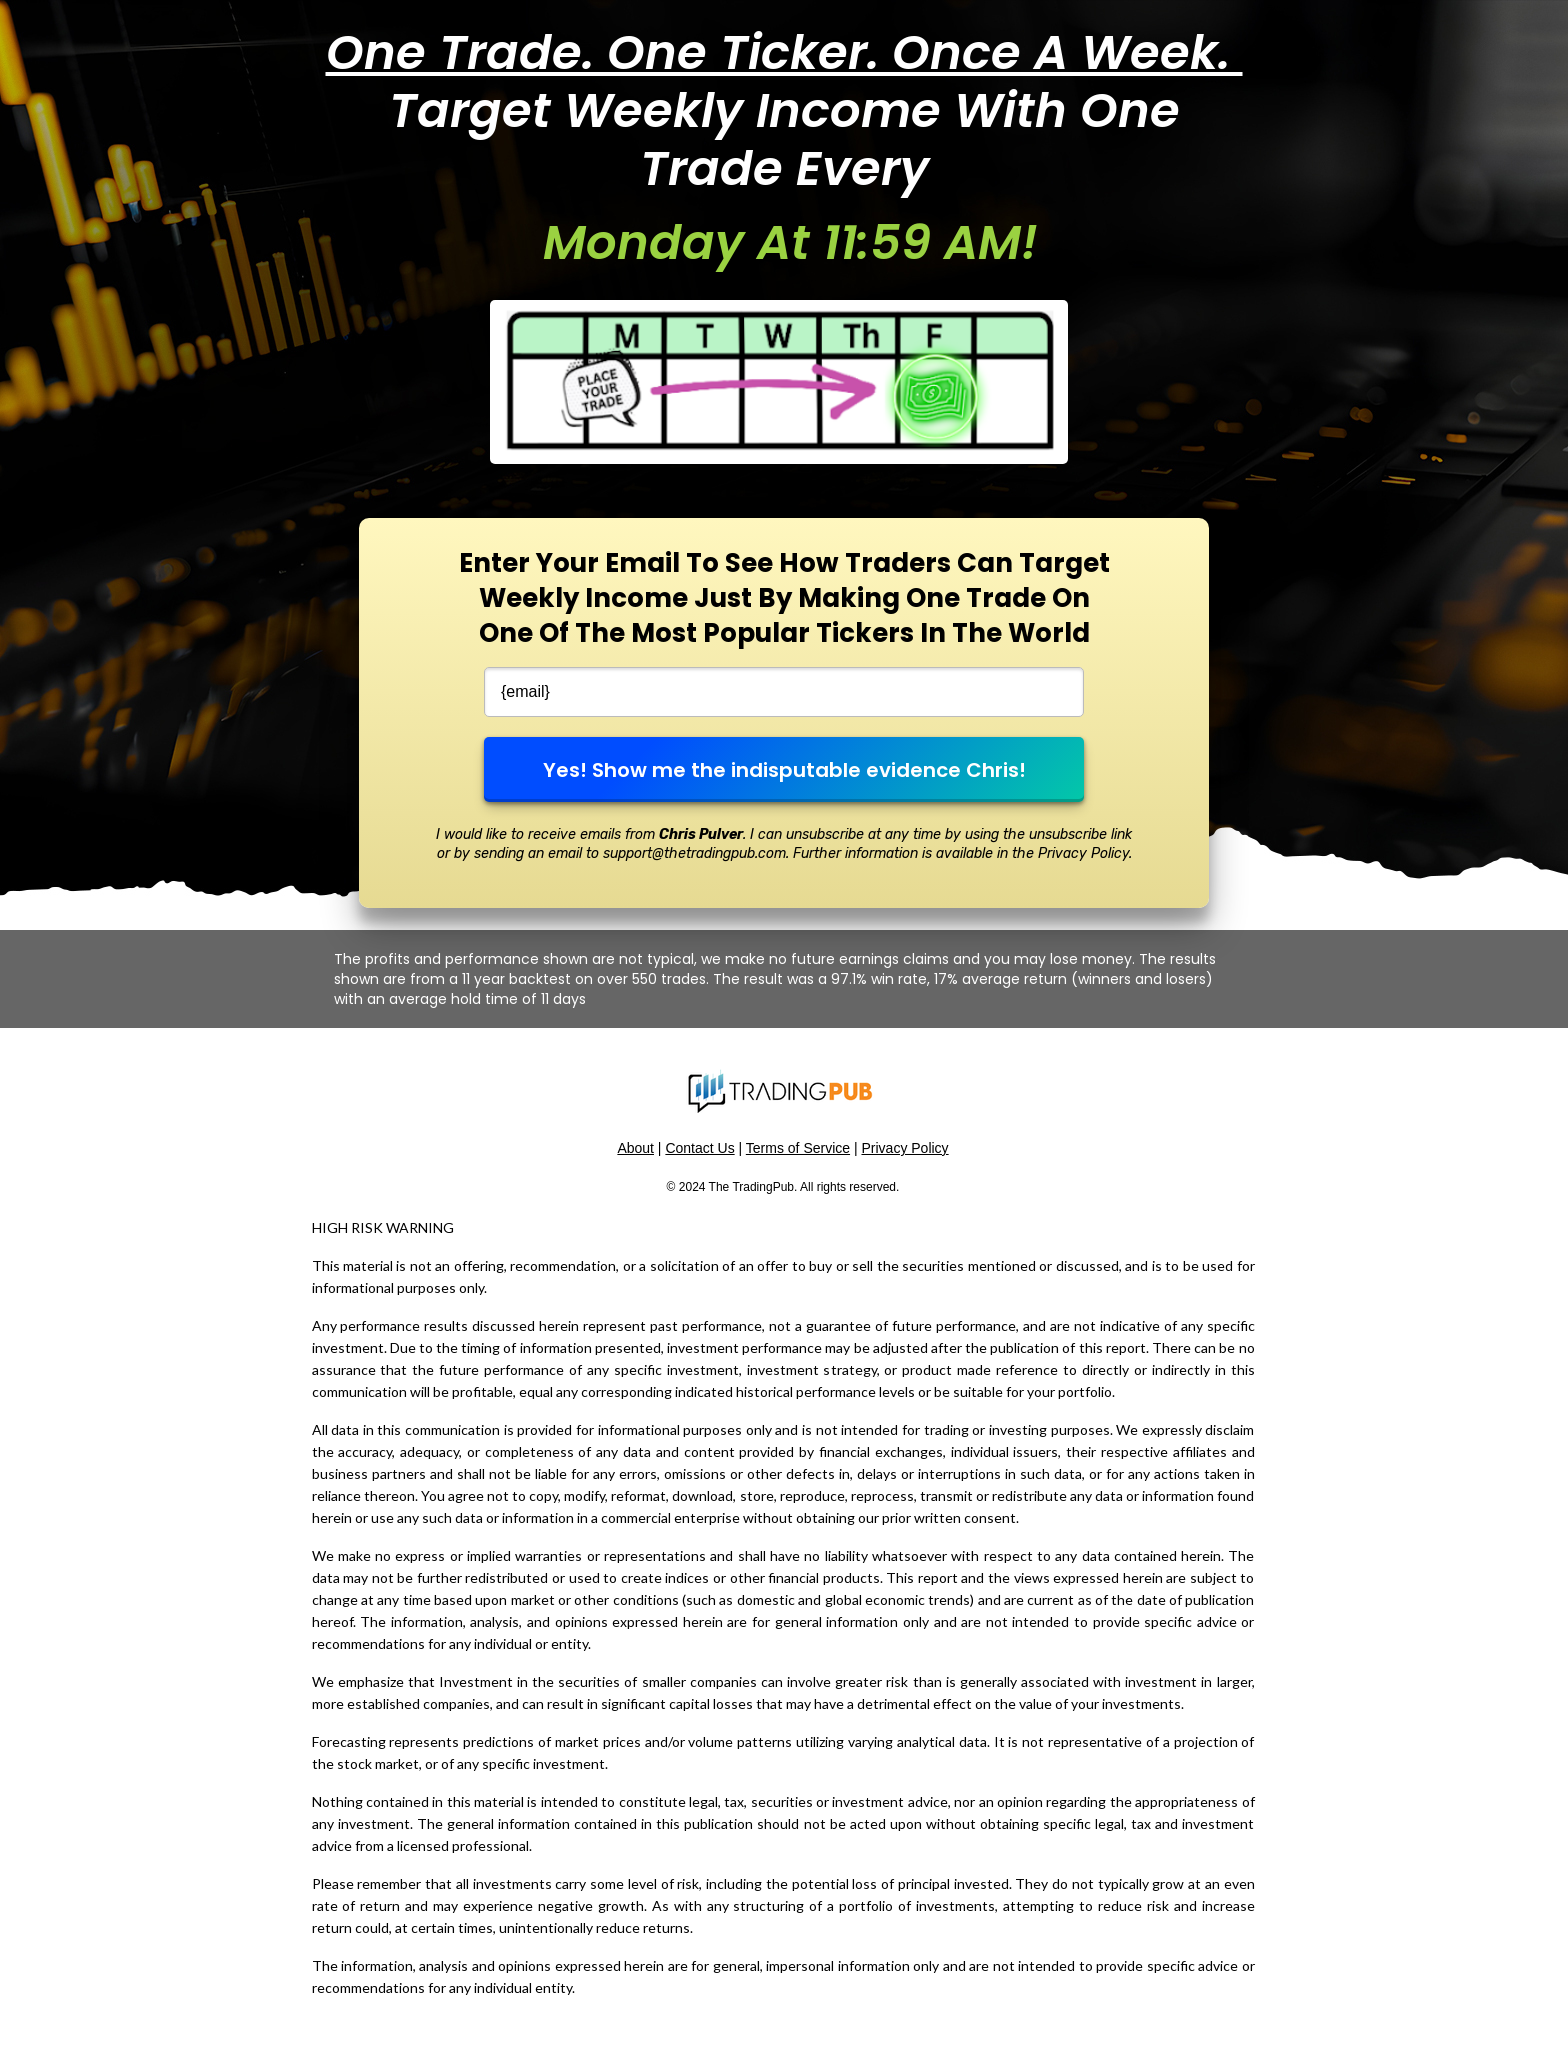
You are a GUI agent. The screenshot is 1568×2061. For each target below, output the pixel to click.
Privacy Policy (904, 1148)
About (635, 1148)
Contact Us (699, 1148)
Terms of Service (798, 1148)
